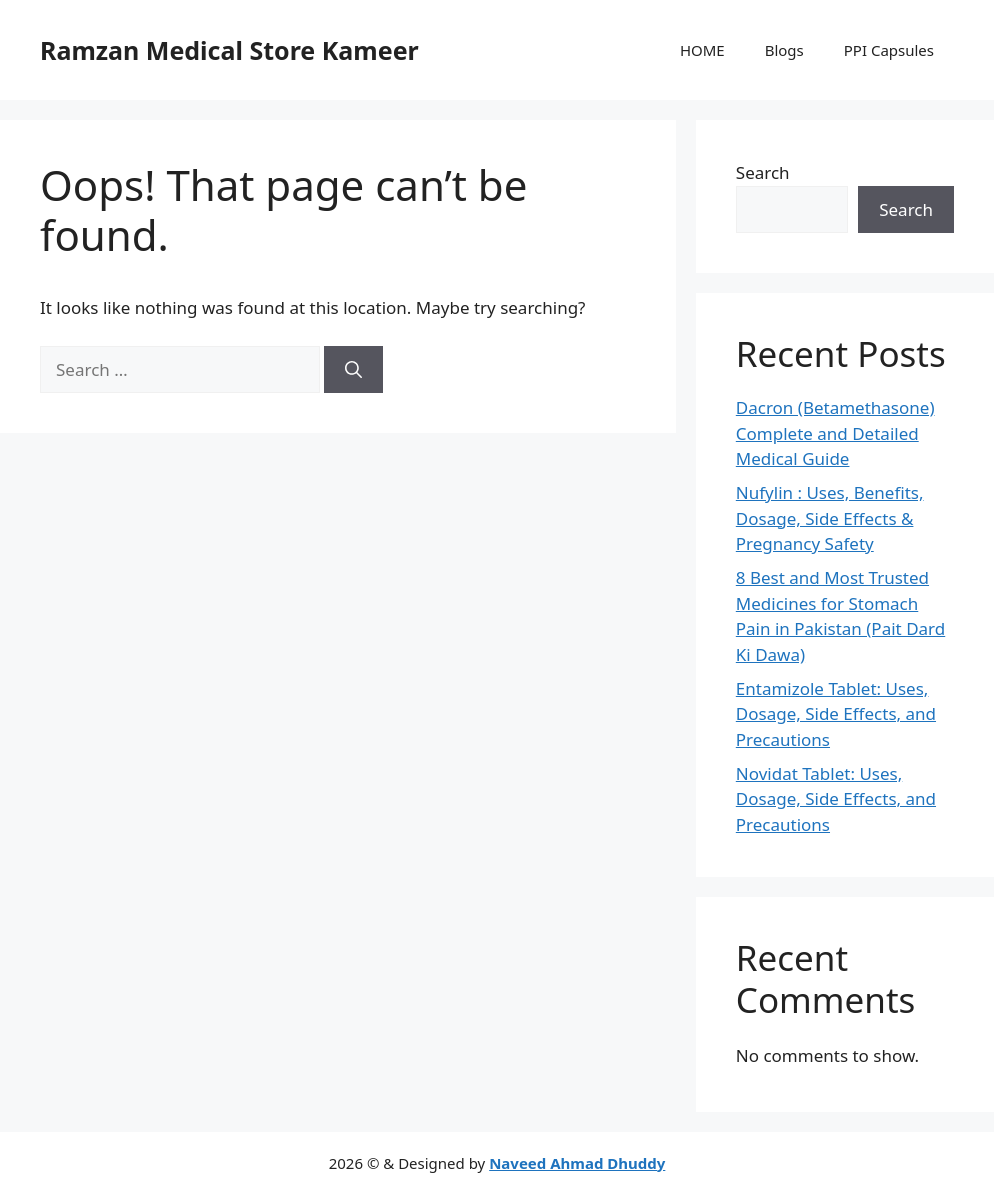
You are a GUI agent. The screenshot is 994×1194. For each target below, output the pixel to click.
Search (763, 172)
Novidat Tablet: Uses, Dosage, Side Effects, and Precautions (836, 799)
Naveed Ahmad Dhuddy (577, 1163)
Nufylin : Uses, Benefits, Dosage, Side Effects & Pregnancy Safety (830, 518)
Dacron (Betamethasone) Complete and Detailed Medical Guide (835, 433)
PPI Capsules (889, 50)
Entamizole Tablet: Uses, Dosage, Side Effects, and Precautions (836, 714)
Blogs (784, 50)
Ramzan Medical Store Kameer (229, 50)
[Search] (353, 370)
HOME (702, 50)
